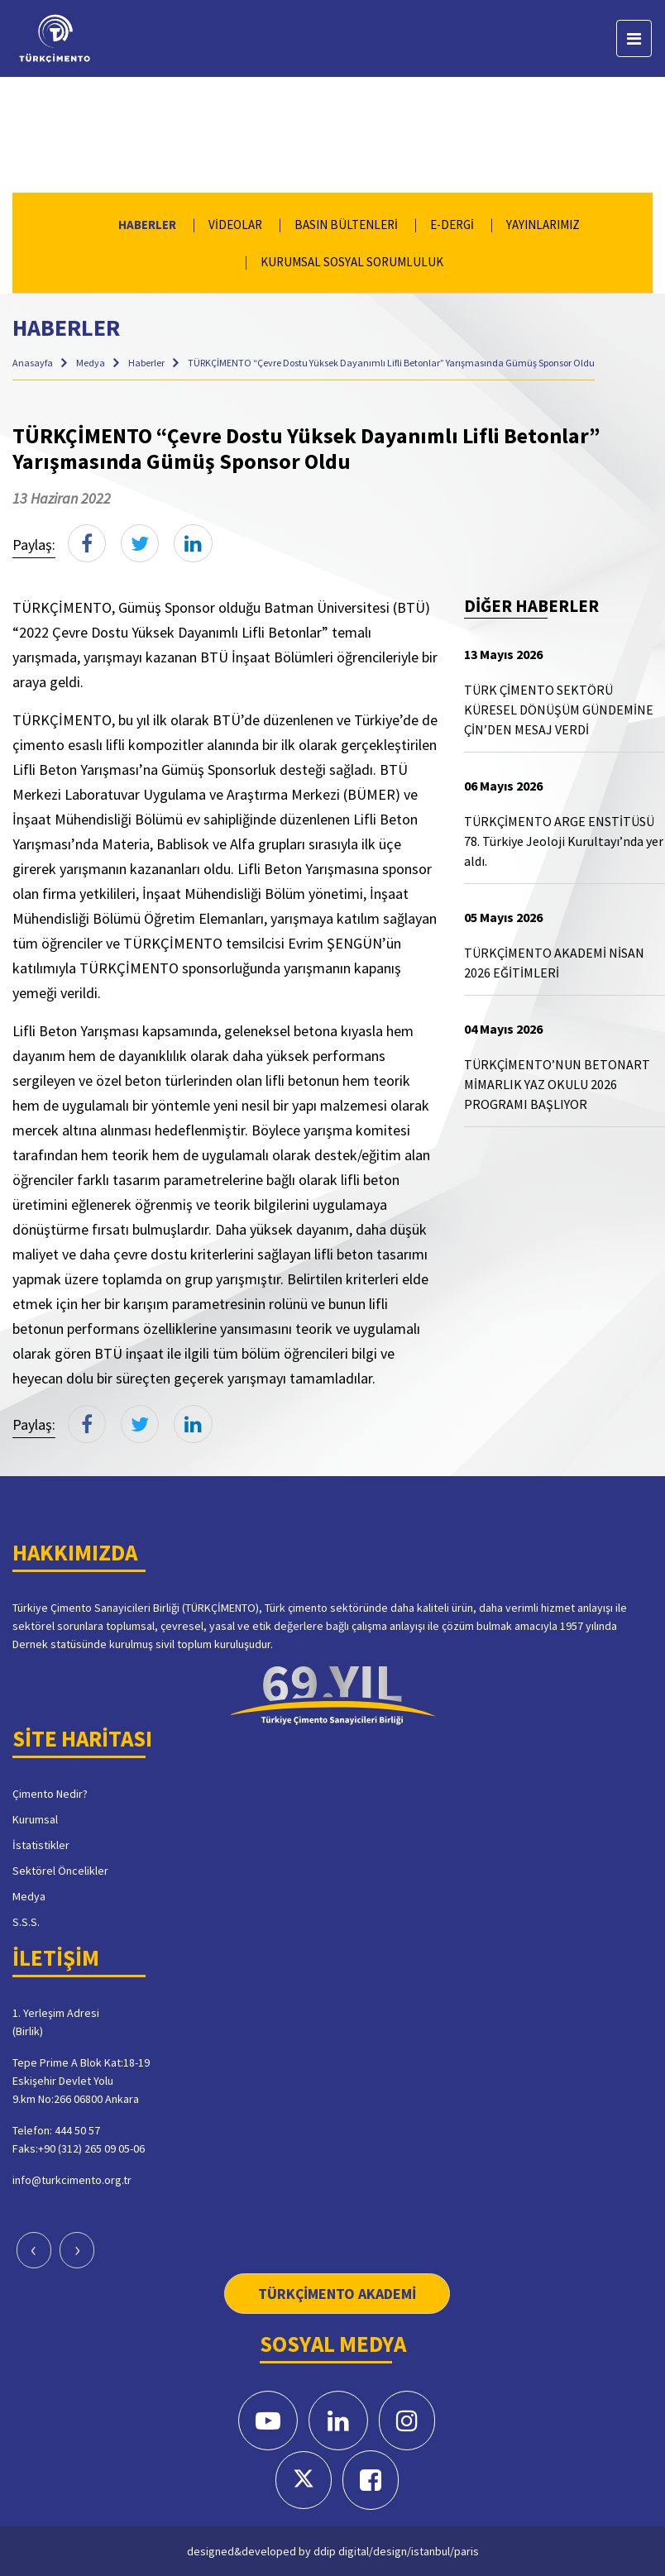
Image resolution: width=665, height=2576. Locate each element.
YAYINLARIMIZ (543, 224)
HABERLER (147, 224)
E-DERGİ (452, 224)
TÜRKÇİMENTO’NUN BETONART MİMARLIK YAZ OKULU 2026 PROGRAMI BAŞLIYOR (557, 1084)
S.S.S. (26, 1921)
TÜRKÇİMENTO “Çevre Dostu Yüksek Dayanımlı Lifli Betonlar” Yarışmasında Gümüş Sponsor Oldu (391, 362)
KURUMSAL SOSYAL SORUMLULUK (352, 262)
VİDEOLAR (235, 224)
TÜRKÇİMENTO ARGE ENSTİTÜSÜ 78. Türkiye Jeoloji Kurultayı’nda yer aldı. (563, 841)
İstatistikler (40, 1844)
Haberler (147, 362)
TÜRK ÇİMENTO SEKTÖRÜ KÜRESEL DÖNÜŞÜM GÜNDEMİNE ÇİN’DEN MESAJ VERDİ (558, 709)
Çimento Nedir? (50, 1792)
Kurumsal (35, 1818)
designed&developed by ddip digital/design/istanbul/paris (333, 2550)
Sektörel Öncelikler (60, 1869)
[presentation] (34, 2250)
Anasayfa (33, 362)
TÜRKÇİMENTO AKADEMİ (337, 2293)
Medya (91, 362)
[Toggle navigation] (634, 38)
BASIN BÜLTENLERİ (346, 224)
